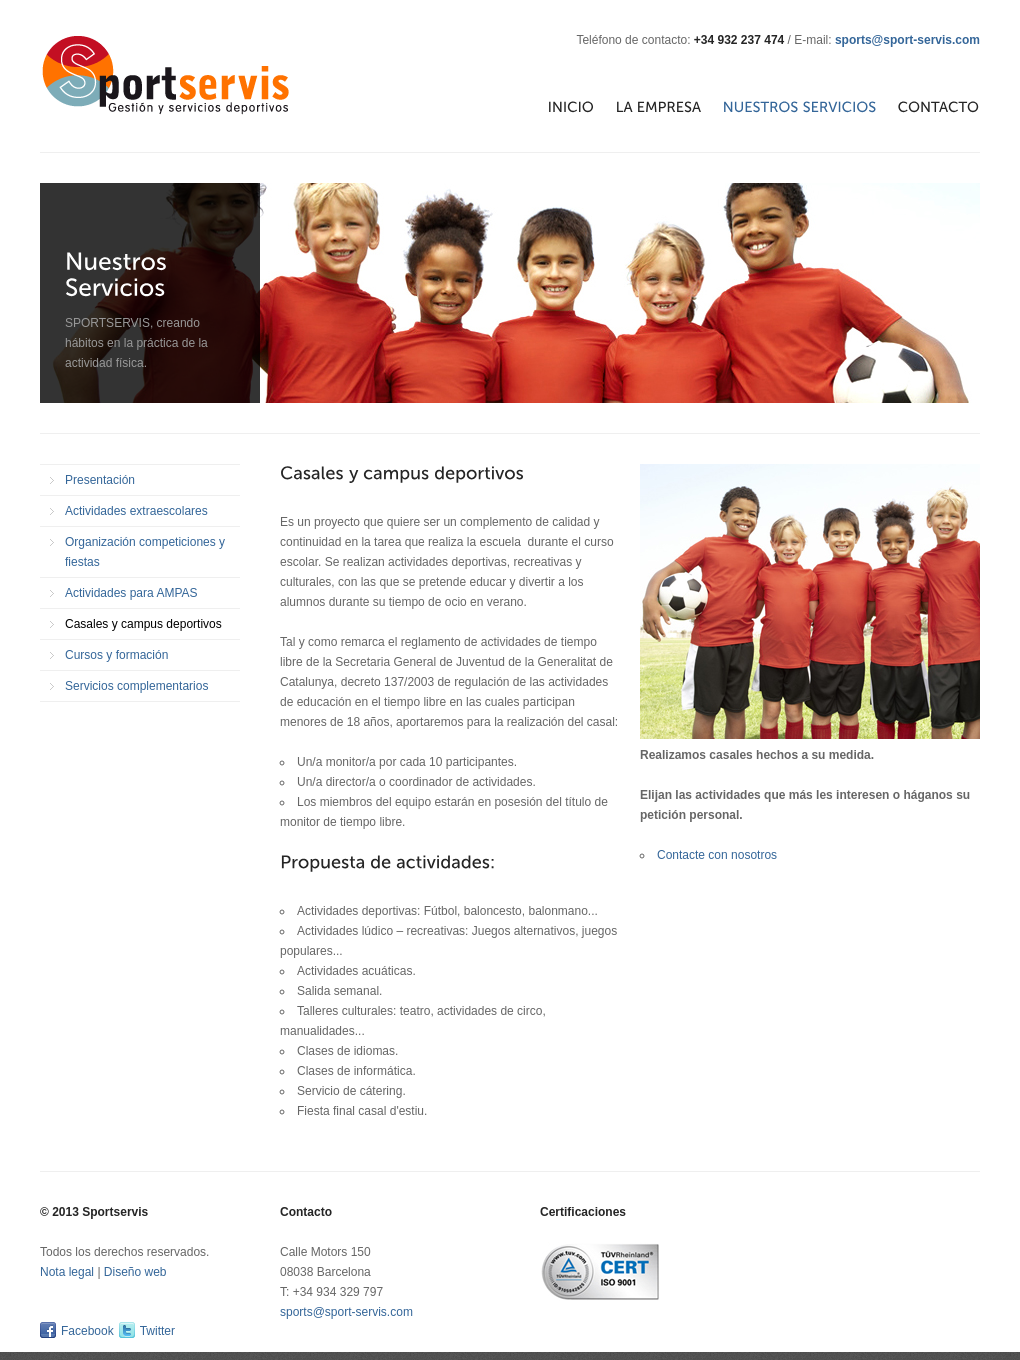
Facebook (87, 1331)
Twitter (157, 1331)
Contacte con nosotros (717, 855)
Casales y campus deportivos (143, 624)
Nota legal (67, 1272)
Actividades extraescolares (136, 511)
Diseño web (135, 1272)
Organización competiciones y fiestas (145, 552)
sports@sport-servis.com (907, 40)
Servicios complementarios (136, 686)
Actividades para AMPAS (131, 593)
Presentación (100, 480)
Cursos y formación (116, 655)
